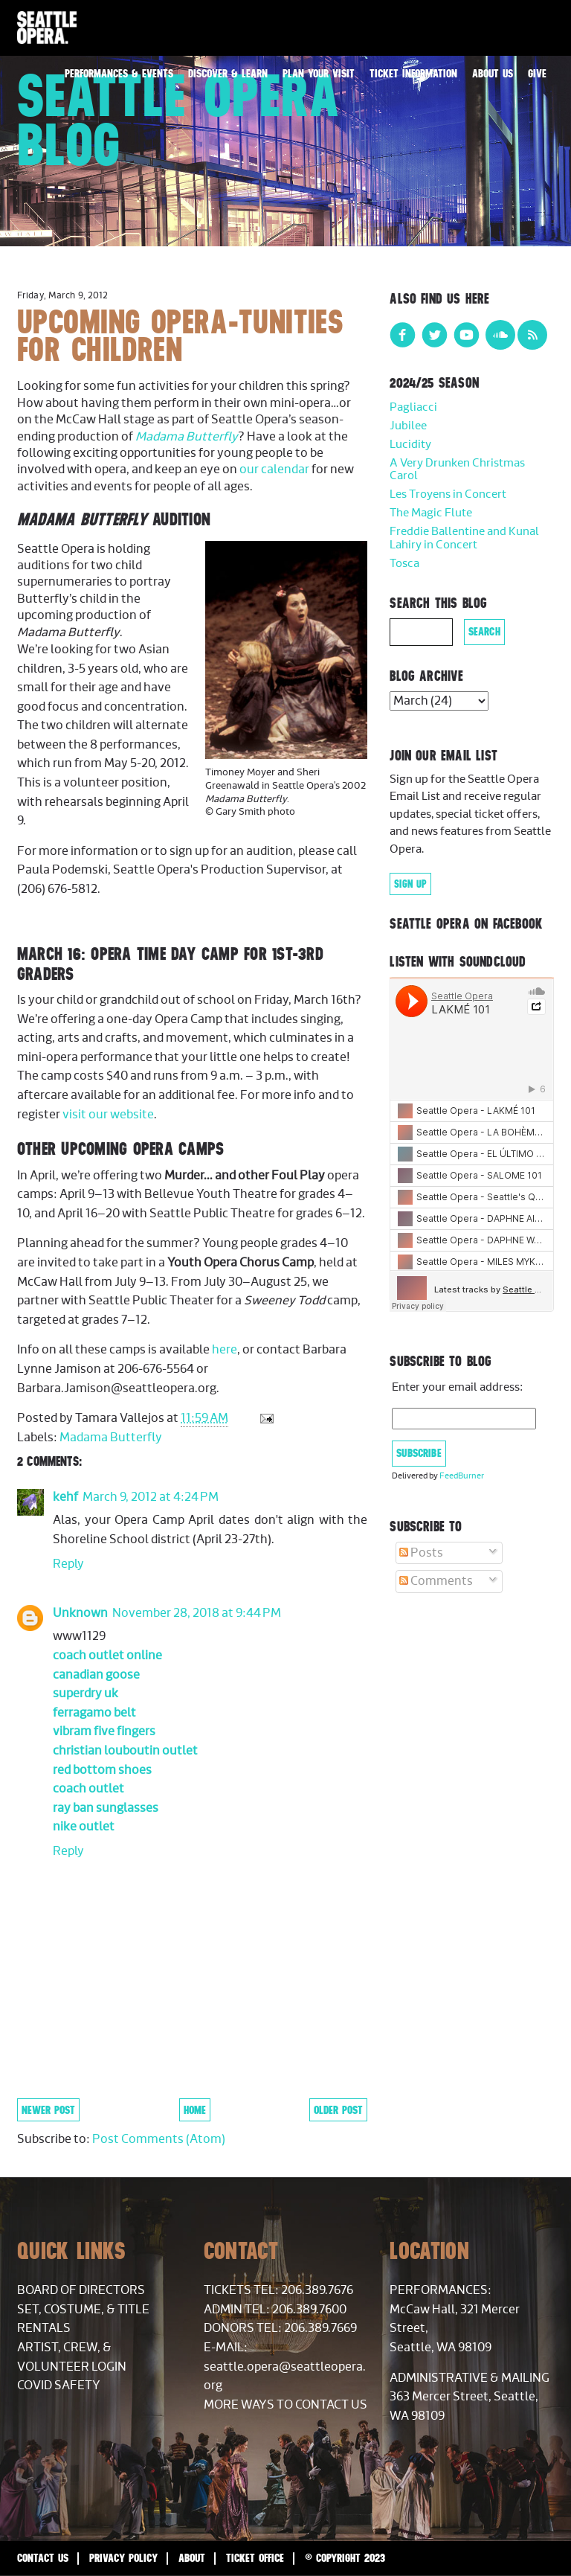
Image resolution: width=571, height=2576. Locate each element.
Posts (421, 1553)
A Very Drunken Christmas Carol (457, 469)
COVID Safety (58, 2385)
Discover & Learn (228, 73)
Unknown (80, 1613)
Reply (68, 1564)
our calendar (274, 469)
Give (537, 73)
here (224, 1350)
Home (195, 2110)
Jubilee (408, 426)
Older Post (338, 2110)
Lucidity (410, 444)
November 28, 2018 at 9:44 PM (196, 1613)
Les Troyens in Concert (448, 494)
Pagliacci (413, 407)
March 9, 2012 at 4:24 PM (151, 1497)
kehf (65, 1497)
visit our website (108, 1114)
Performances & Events (119, 73)
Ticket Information (413, 73)
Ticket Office (255, 2558)
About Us (492, 73)
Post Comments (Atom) (158, 2139)
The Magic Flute (431, 513)
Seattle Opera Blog (178, 120)
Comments (436, 1581)
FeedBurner (461, 1475)
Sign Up (410, 884)
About (191, 2558)
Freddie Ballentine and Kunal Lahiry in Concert (464, 538)
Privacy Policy (123, 2558)
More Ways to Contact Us (285, 2405)
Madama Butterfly (186, 437)
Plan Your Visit (319, 73)
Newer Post (48, 2110)
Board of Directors (81, 2290)
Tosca (404, 563)
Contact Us (42, 2558)
